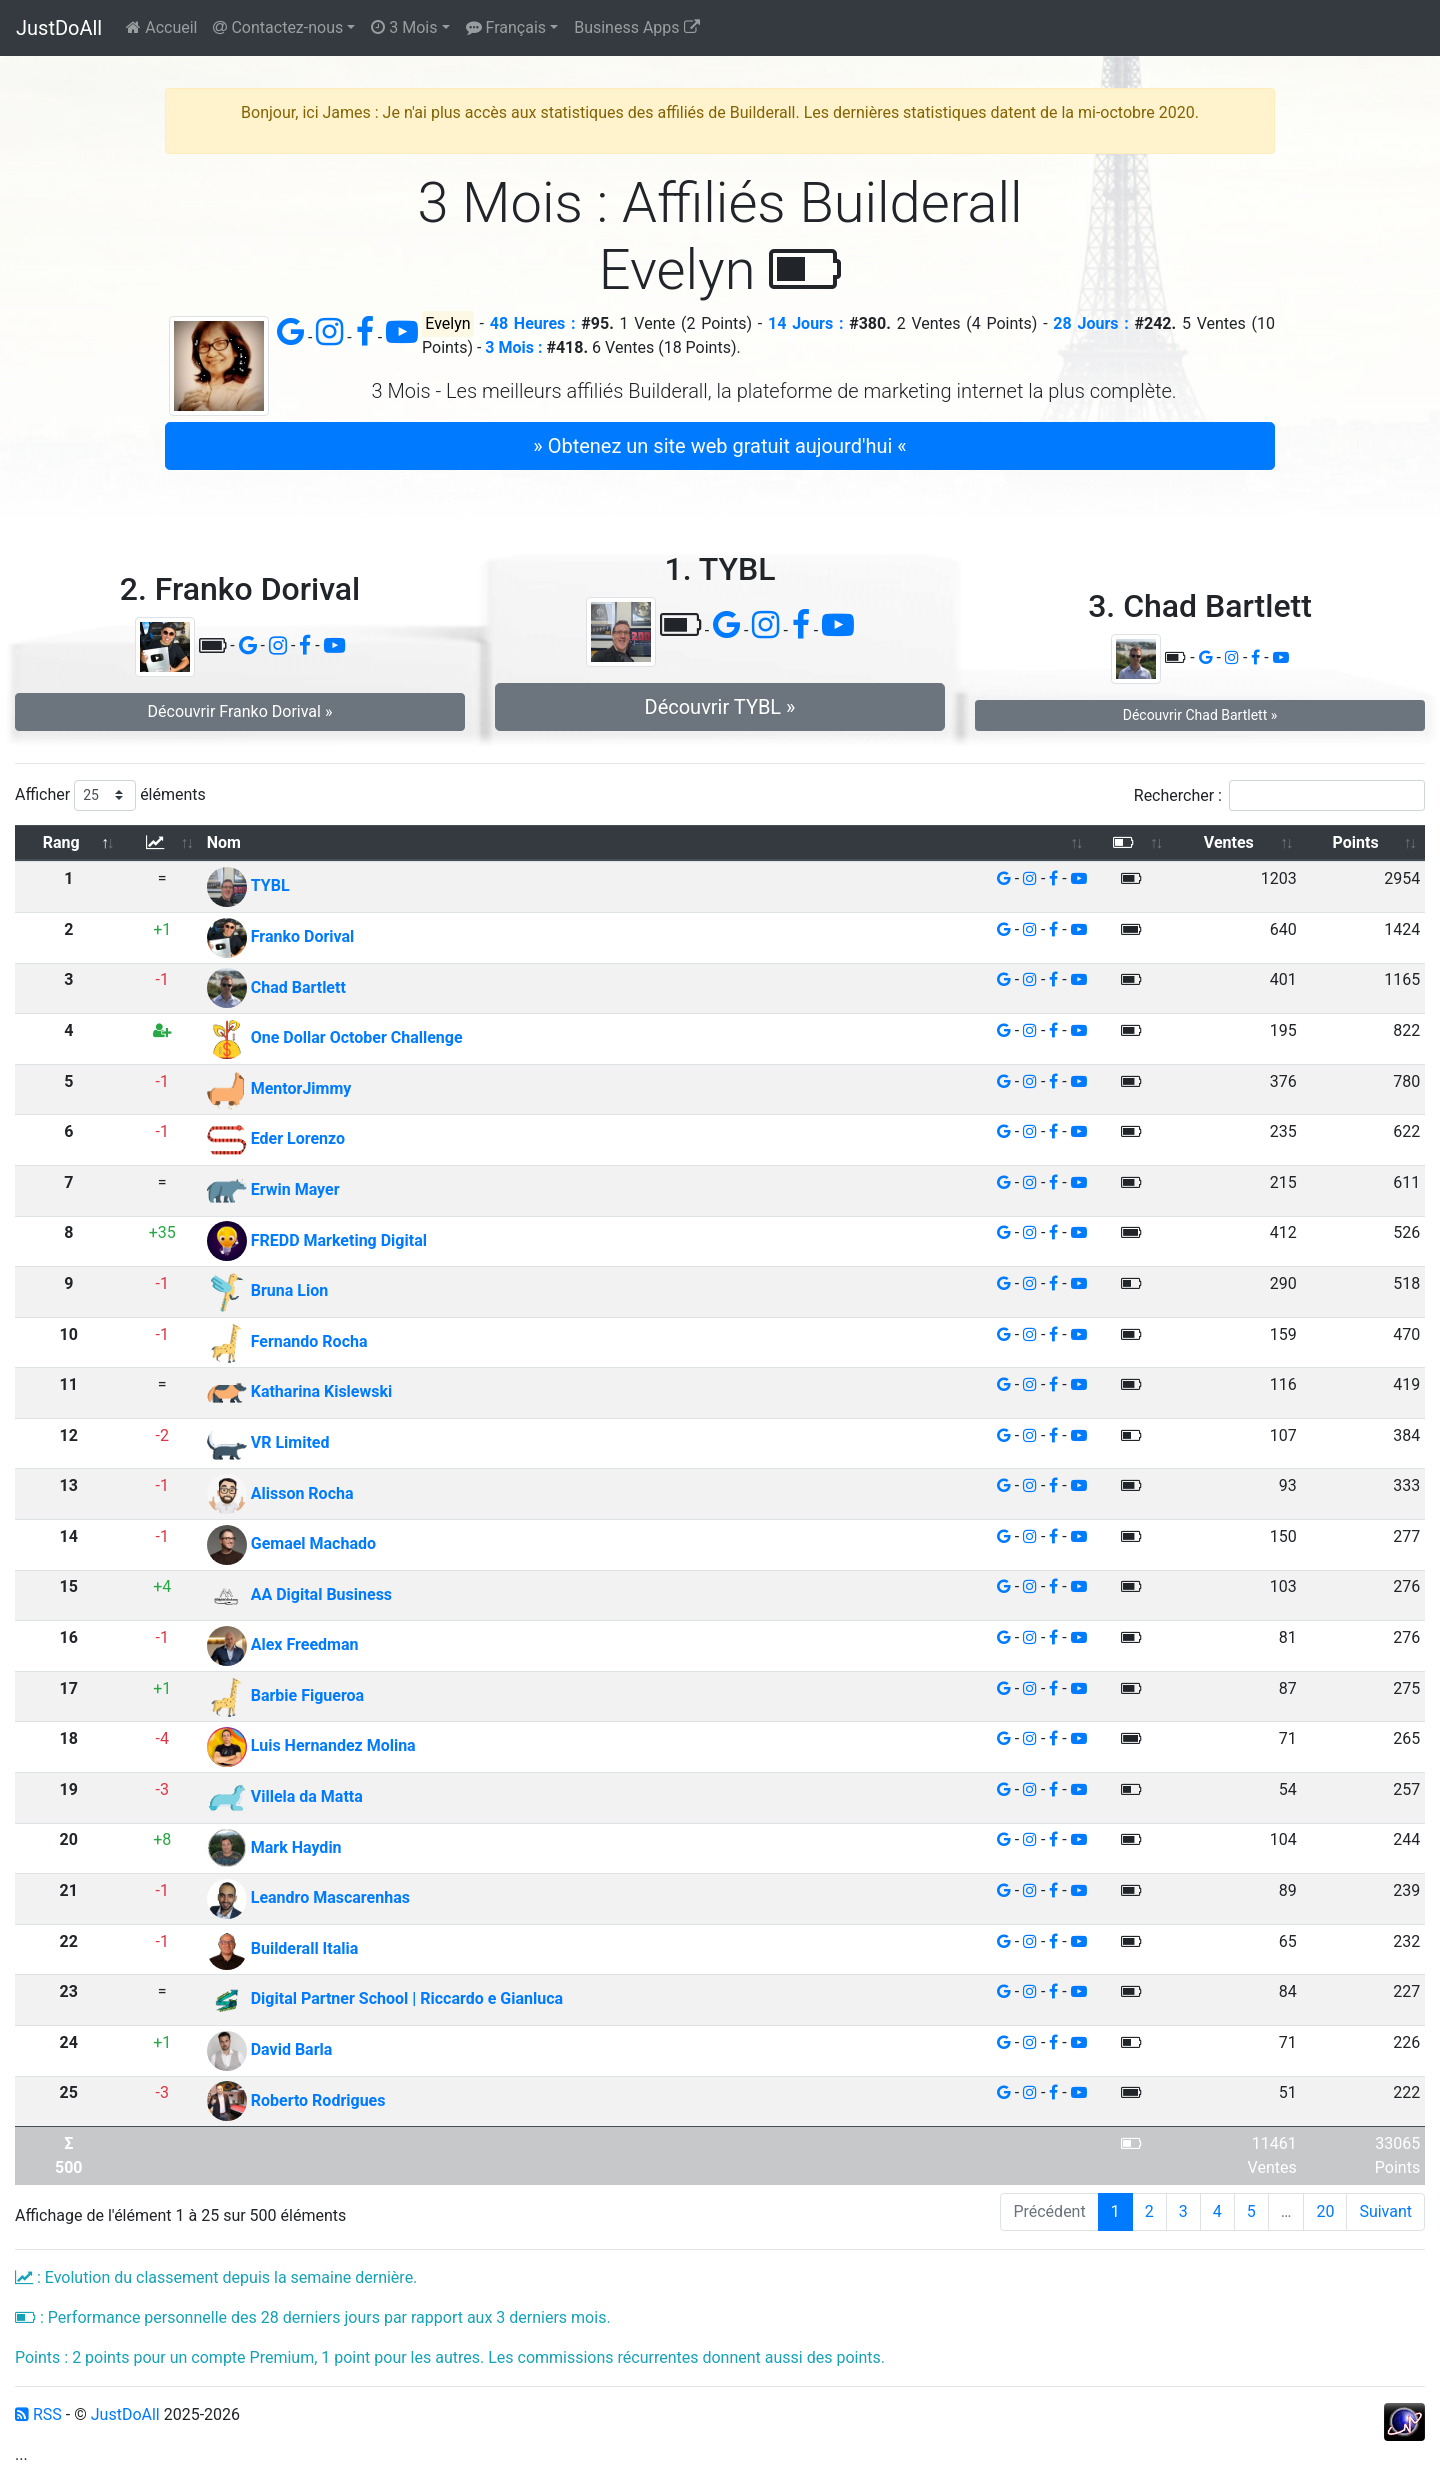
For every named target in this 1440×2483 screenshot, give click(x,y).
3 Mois (404, 27)
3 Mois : (513, 347)
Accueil (161, 27)
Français (506, 27)
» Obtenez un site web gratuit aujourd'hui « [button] (719, 446)
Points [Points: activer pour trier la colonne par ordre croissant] (1356, 842)
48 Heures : (533, 323)
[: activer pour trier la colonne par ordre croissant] (161, 843)
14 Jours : (805, 323)
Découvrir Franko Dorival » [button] (240, 711)
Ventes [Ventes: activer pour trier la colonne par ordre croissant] (1229, 842)
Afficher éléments (110, 795)
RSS (38, 2414)
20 (1325, 2211)
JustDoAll (59, 28)
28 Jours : (1090, 323)
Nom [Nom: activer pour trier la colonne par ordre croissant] (224, 842)
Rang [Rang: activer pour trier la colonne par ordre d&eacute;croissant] (61, 842)
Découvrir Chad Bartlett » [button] (1200, 715)
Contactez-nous (278, 27)
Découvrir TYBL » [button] (720, 707)
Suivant (1385, 2211)
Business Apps (636, 27)
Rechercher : (1279, 795)
